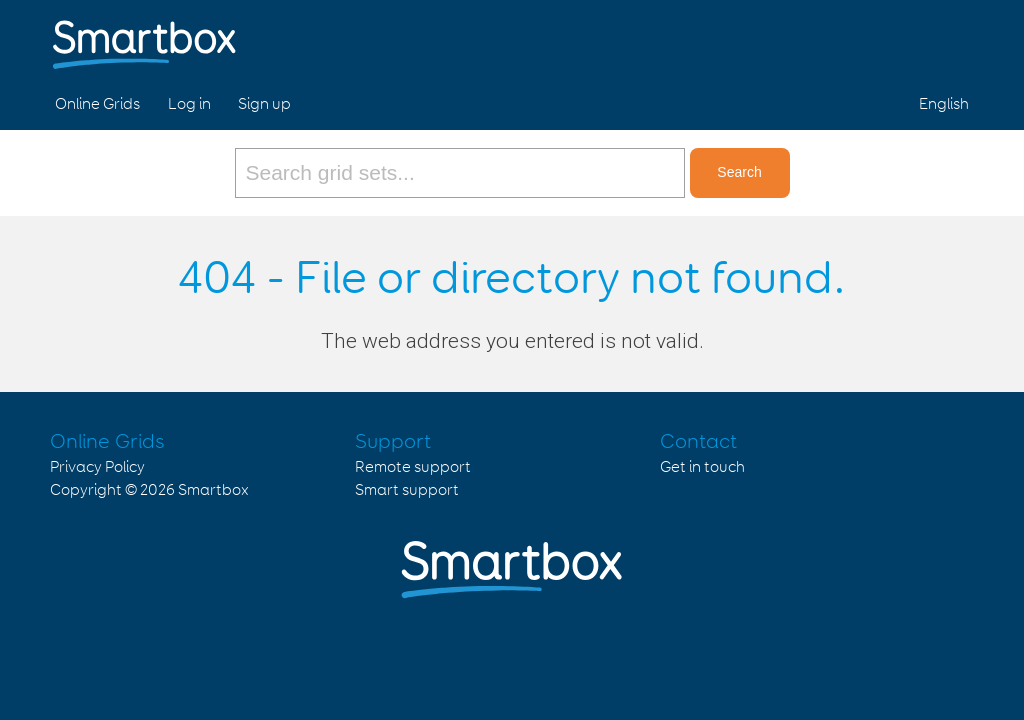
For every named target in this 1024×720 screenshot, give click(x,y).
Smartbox (213, 490)
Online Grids (97, 104)
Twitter (903, 38)
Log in (189, 104)
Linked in (950, 38)
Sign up (264, 104)
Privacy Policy (97, 467)
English (944, 104)
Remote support (413, 467)
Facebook (856, 38)
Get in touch (702, 467)
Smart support (407, 490)
